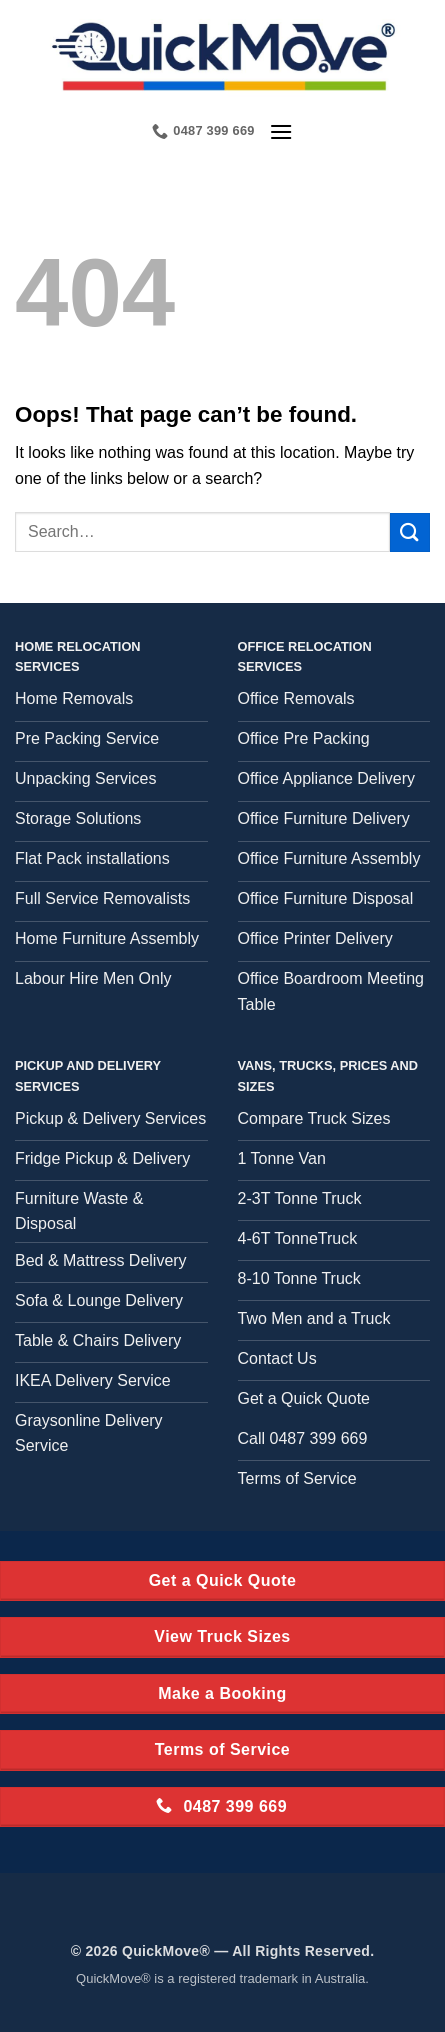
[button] (281, 131)
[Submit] (410, 532)
